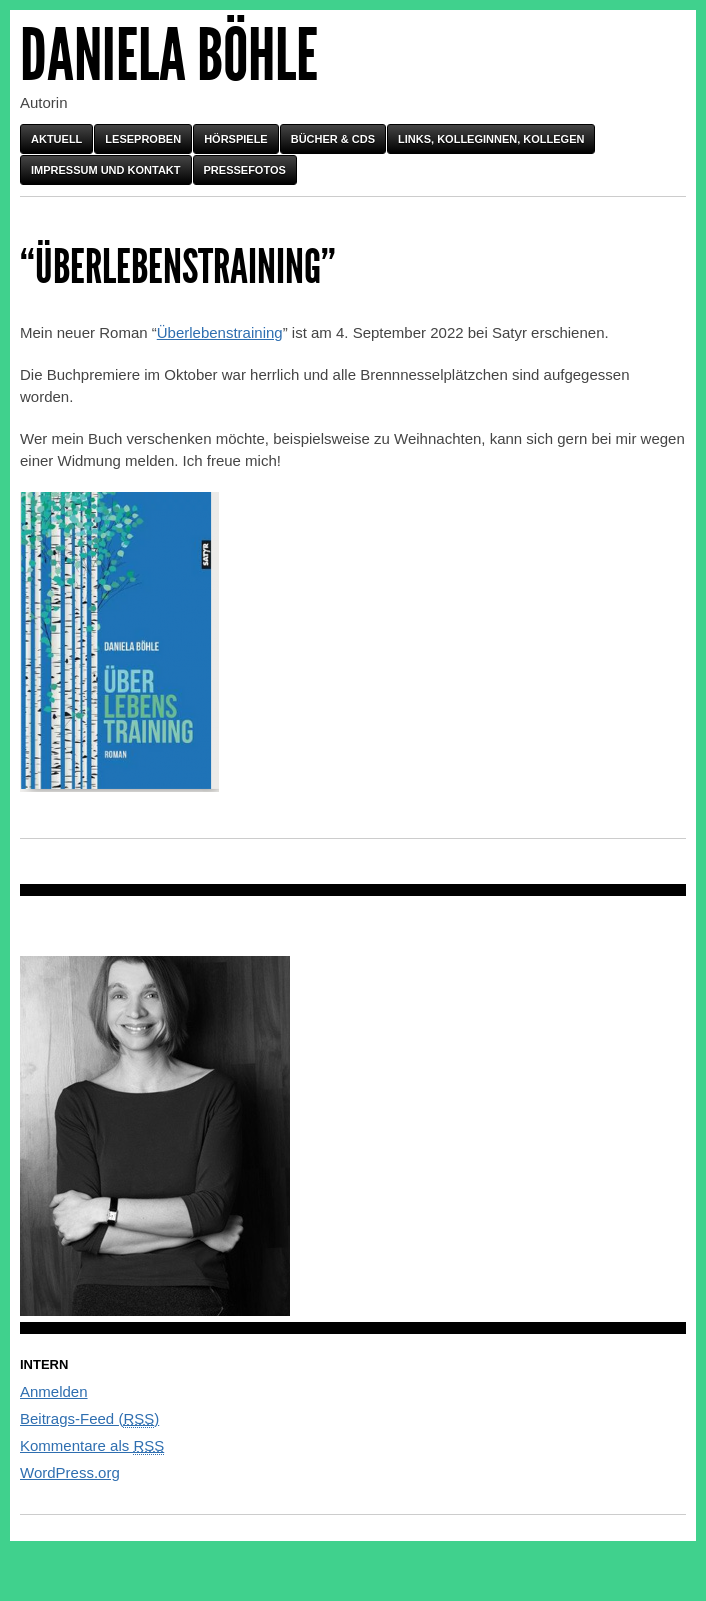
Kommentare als (92, 1446)
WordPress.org (70, 1472)
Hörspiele (236, 139)
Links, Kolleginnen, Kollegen (491, 139)
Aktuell (56, 139)
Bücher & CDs (333, 139)
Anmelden (54, 1391)
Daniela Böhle (169, 55)
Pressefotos (245, 170)
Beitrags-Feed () (89, 1419)
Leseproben (143, 139)
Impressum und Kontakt (106, 170)
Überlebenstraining (220, 332)
